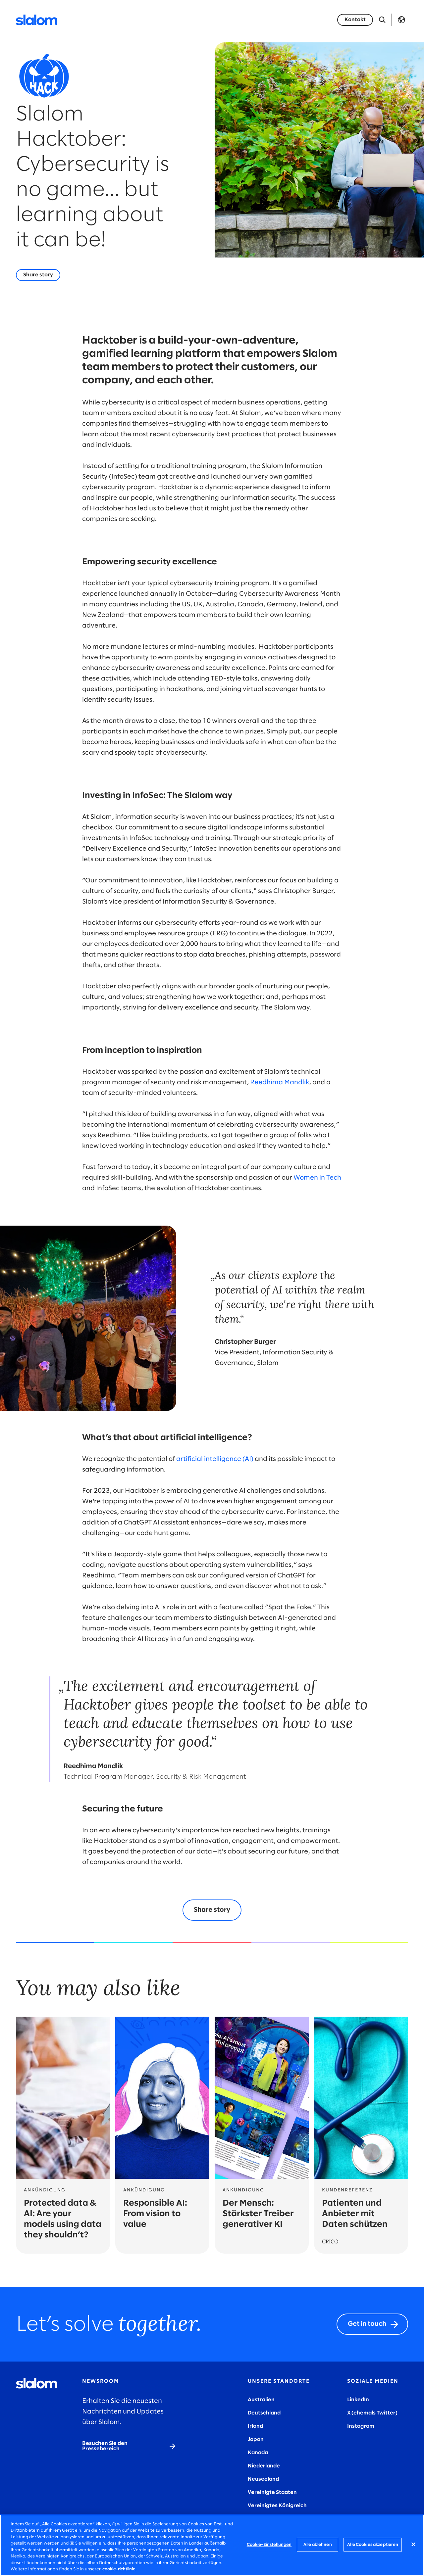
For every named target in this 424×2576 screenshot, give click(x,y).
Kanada (258, 2452)
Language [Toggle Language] (401, 19)
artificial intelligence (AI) (214, 1459)
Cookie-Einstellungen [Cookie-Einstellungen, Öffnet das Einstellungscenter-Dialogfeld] (269, 2545)
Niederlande (264, 2465)
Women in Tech (317, 1178)
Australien (261, 2399)
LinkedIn (358, 2399)
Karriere (245, 20)
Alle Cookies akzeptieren (372, 2545)
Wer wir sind (205, 20)
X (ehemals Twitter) (372, 2413)
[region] (212, 2545)
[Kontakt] (355, 20)
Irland (255, 2426)
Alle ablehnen (317, 2545)
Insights (279, 20)
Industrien (162, 20)
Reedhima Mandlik (279, 1082)
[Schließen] (413, 2544)
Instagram (360, 2426)
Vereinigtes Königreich (277, 2505)
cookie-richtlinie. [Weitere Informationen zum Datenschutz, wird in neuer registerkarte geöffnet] (119, 2569)
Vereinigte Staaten (272, 2492)
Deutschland (264, 2413)
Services (124, 20)
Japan (256, 2439)
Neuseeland (263, 2479)
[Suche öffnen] (382, 19)
